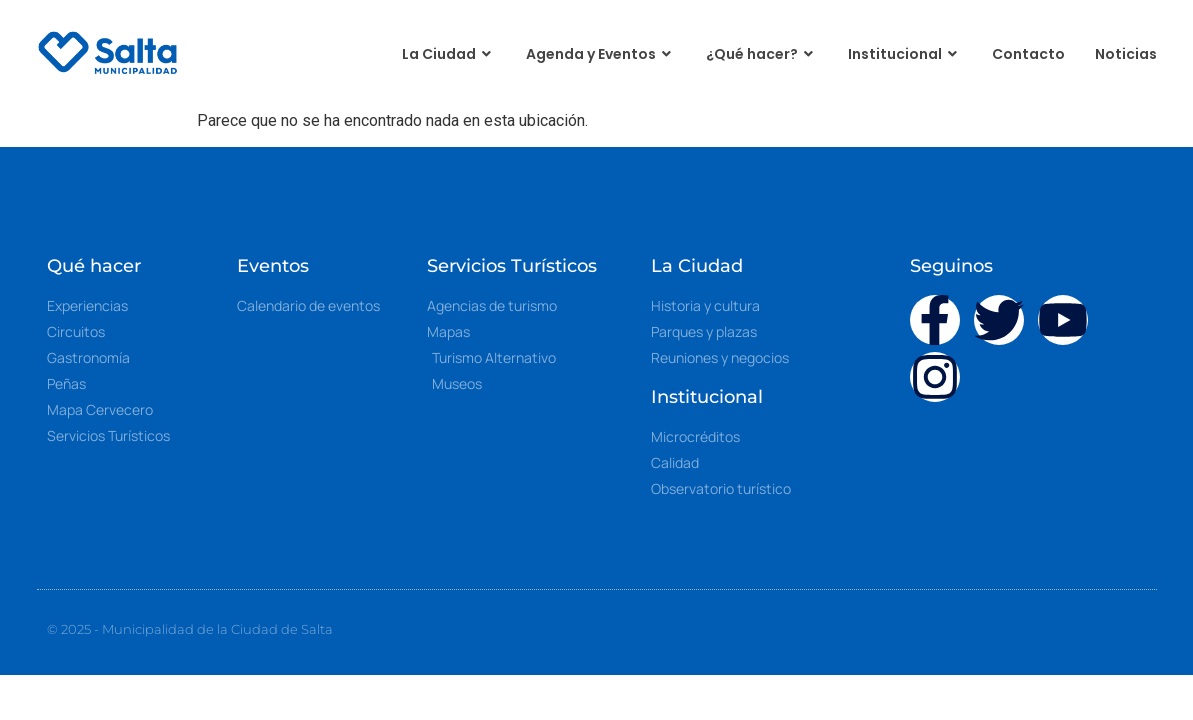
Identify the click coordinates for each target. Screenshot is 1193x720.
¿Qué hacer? (762, 54)
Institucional (905, 54)
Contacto (1028, 54)
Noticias (1126, 54)
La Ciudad (449, 54)
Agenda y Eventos (601, 54)
